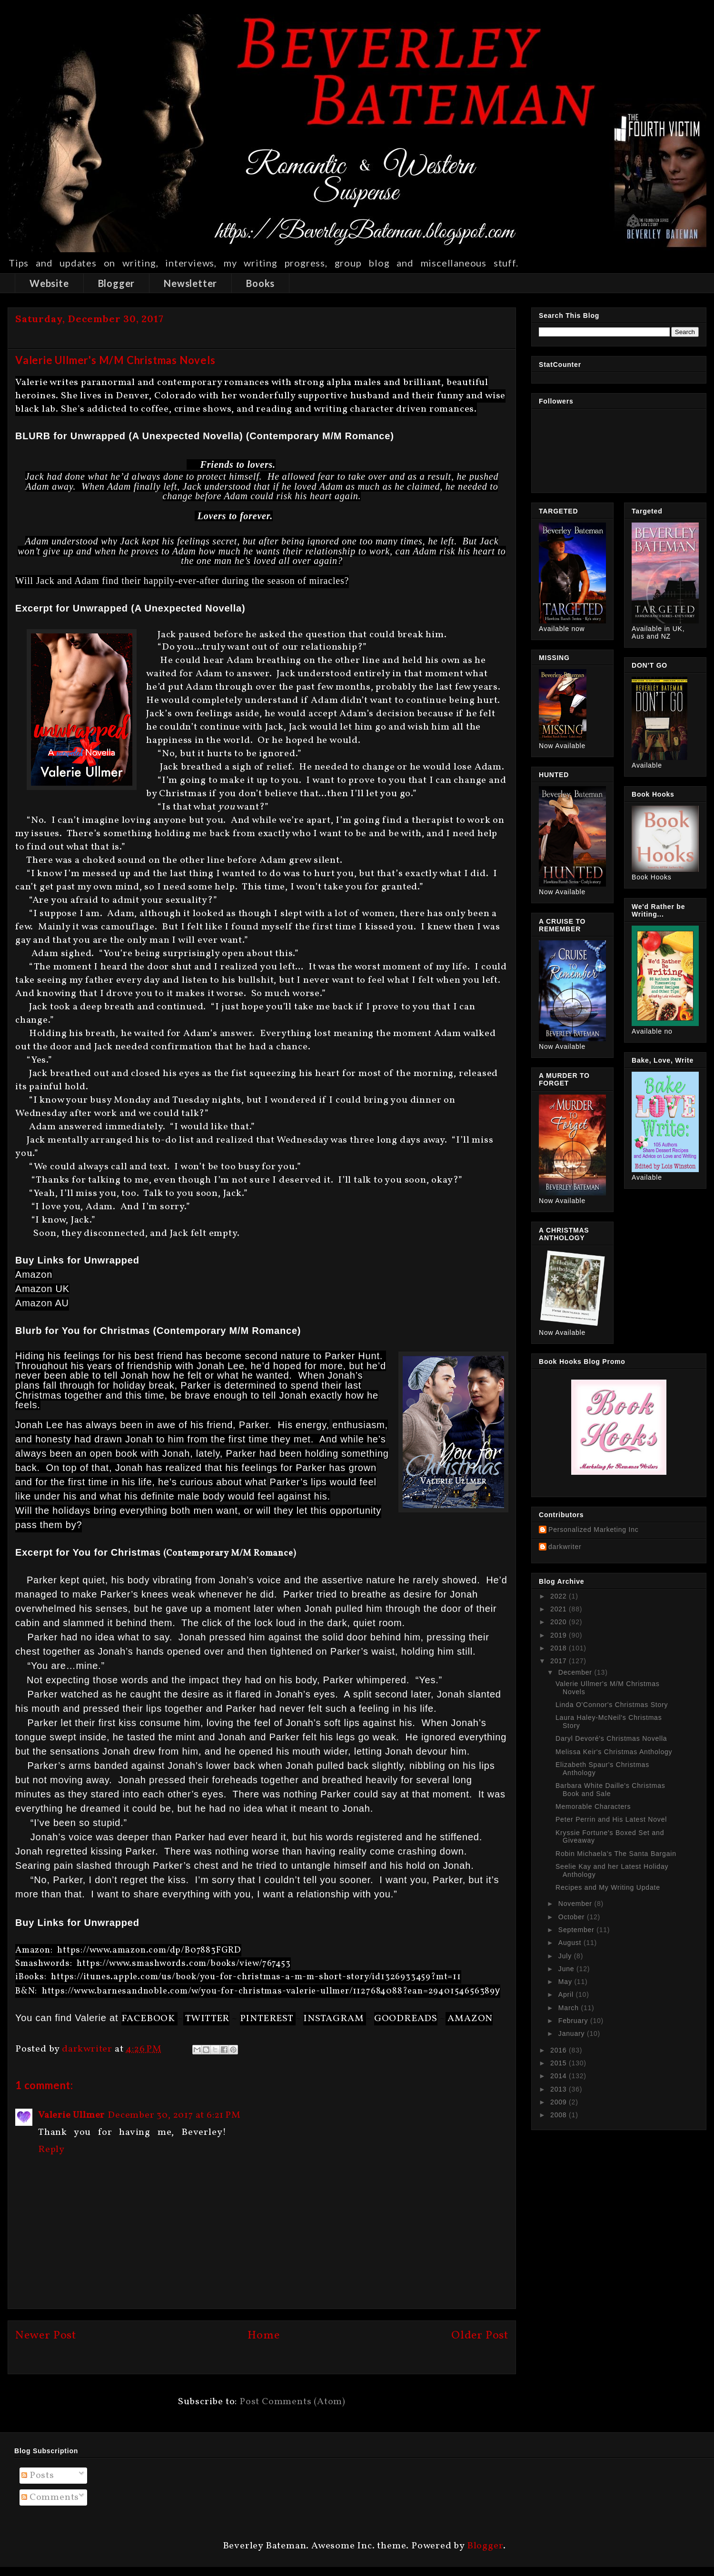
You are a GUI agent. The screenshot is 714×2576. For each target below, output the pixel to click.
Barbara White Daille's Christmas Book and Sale (610, 1789)
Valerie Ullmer (71, 2115)
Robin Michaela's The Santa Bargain (615, 1853)
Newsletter (190, 283)
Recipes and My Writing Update (607, 1887)
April (567, 1994)
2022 (559, 1596)
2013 (559, 2089)
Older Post (479, 2336)
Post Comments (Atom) (292, 2401)
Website (49, 283)
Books (260, 283)
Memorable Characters (593, 1806)
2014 (559, 2076)
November (576, 1903)
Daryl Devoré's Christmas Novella (611, 1738)
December (576, 1672)
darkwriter (564, 1546)
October (572, 1917)
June (567, 1969)
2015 (559, 2063)
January (572, 2033)
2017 (559, 1661)
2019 (559, 1635)
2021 (559, 1609)
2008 (559, 2115)
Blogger (116, 283)
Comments (50, 2497)
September (577, 1930)
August (571, 1942)
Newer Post (45, 2336)
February (574, 2020)
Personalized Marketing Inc (593, 1529)
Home (263, 2336)
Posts (37, 2475)
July (566, 1956)
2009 (559, 2102)
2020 (559, 1622)
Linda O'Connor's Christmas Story (611, 1704)
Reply (51, 2149)
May (566, 1981)
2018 (559, 1648)
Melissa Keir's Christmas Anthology (613, 1752)
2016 (559, 2050)
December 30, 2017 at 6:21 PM (174, 2115)
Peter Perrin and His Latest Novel (611, 1819)
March (569, 2008)
